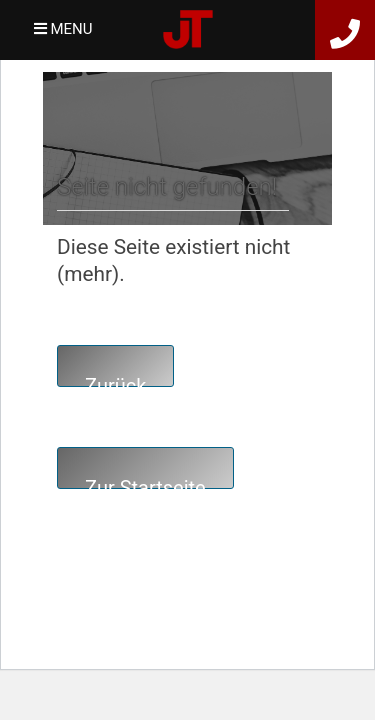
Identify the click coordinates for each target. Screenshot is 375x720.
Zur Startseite (145, 482)
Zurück (115, 380)
